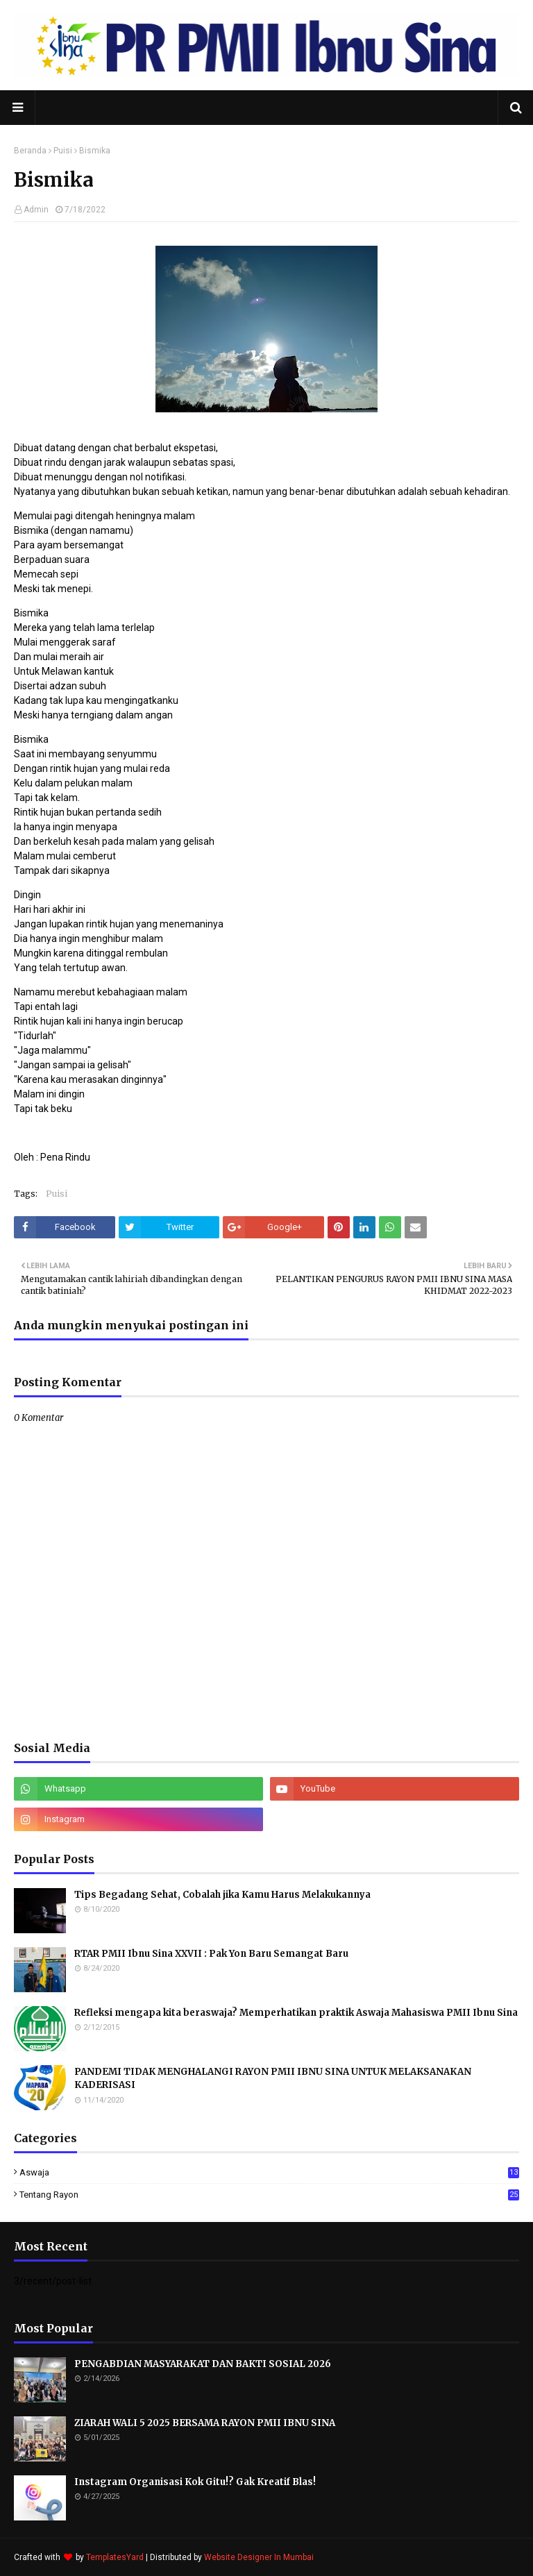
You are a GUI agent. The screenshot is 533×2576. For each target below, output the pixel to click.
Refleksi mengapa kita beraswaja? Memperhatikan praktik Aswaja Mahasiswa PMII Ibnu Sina (296, 2013)
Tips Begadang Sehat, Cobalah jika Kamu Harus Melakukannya (222, 1895)
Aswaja (269, 2172)
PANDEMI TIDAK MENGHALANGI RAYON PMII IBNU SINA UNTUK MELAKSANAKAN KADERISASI (272, 2078)
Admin (36, 209)
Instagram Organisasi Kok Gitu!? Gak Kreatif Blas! (195, 2482)
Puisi (62, 150)
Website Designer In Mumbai (259, 2557)
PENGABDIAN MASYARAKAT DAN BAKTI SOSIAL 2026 (202, 2364)
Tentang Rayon (269, 2194)
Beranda (30, 150)
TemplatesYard (115, 2557)
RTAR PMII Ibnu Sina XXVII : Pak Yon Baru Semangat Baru (211, 1954)
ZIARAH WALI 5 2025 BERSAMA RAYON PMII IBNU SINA (204, 2423)
